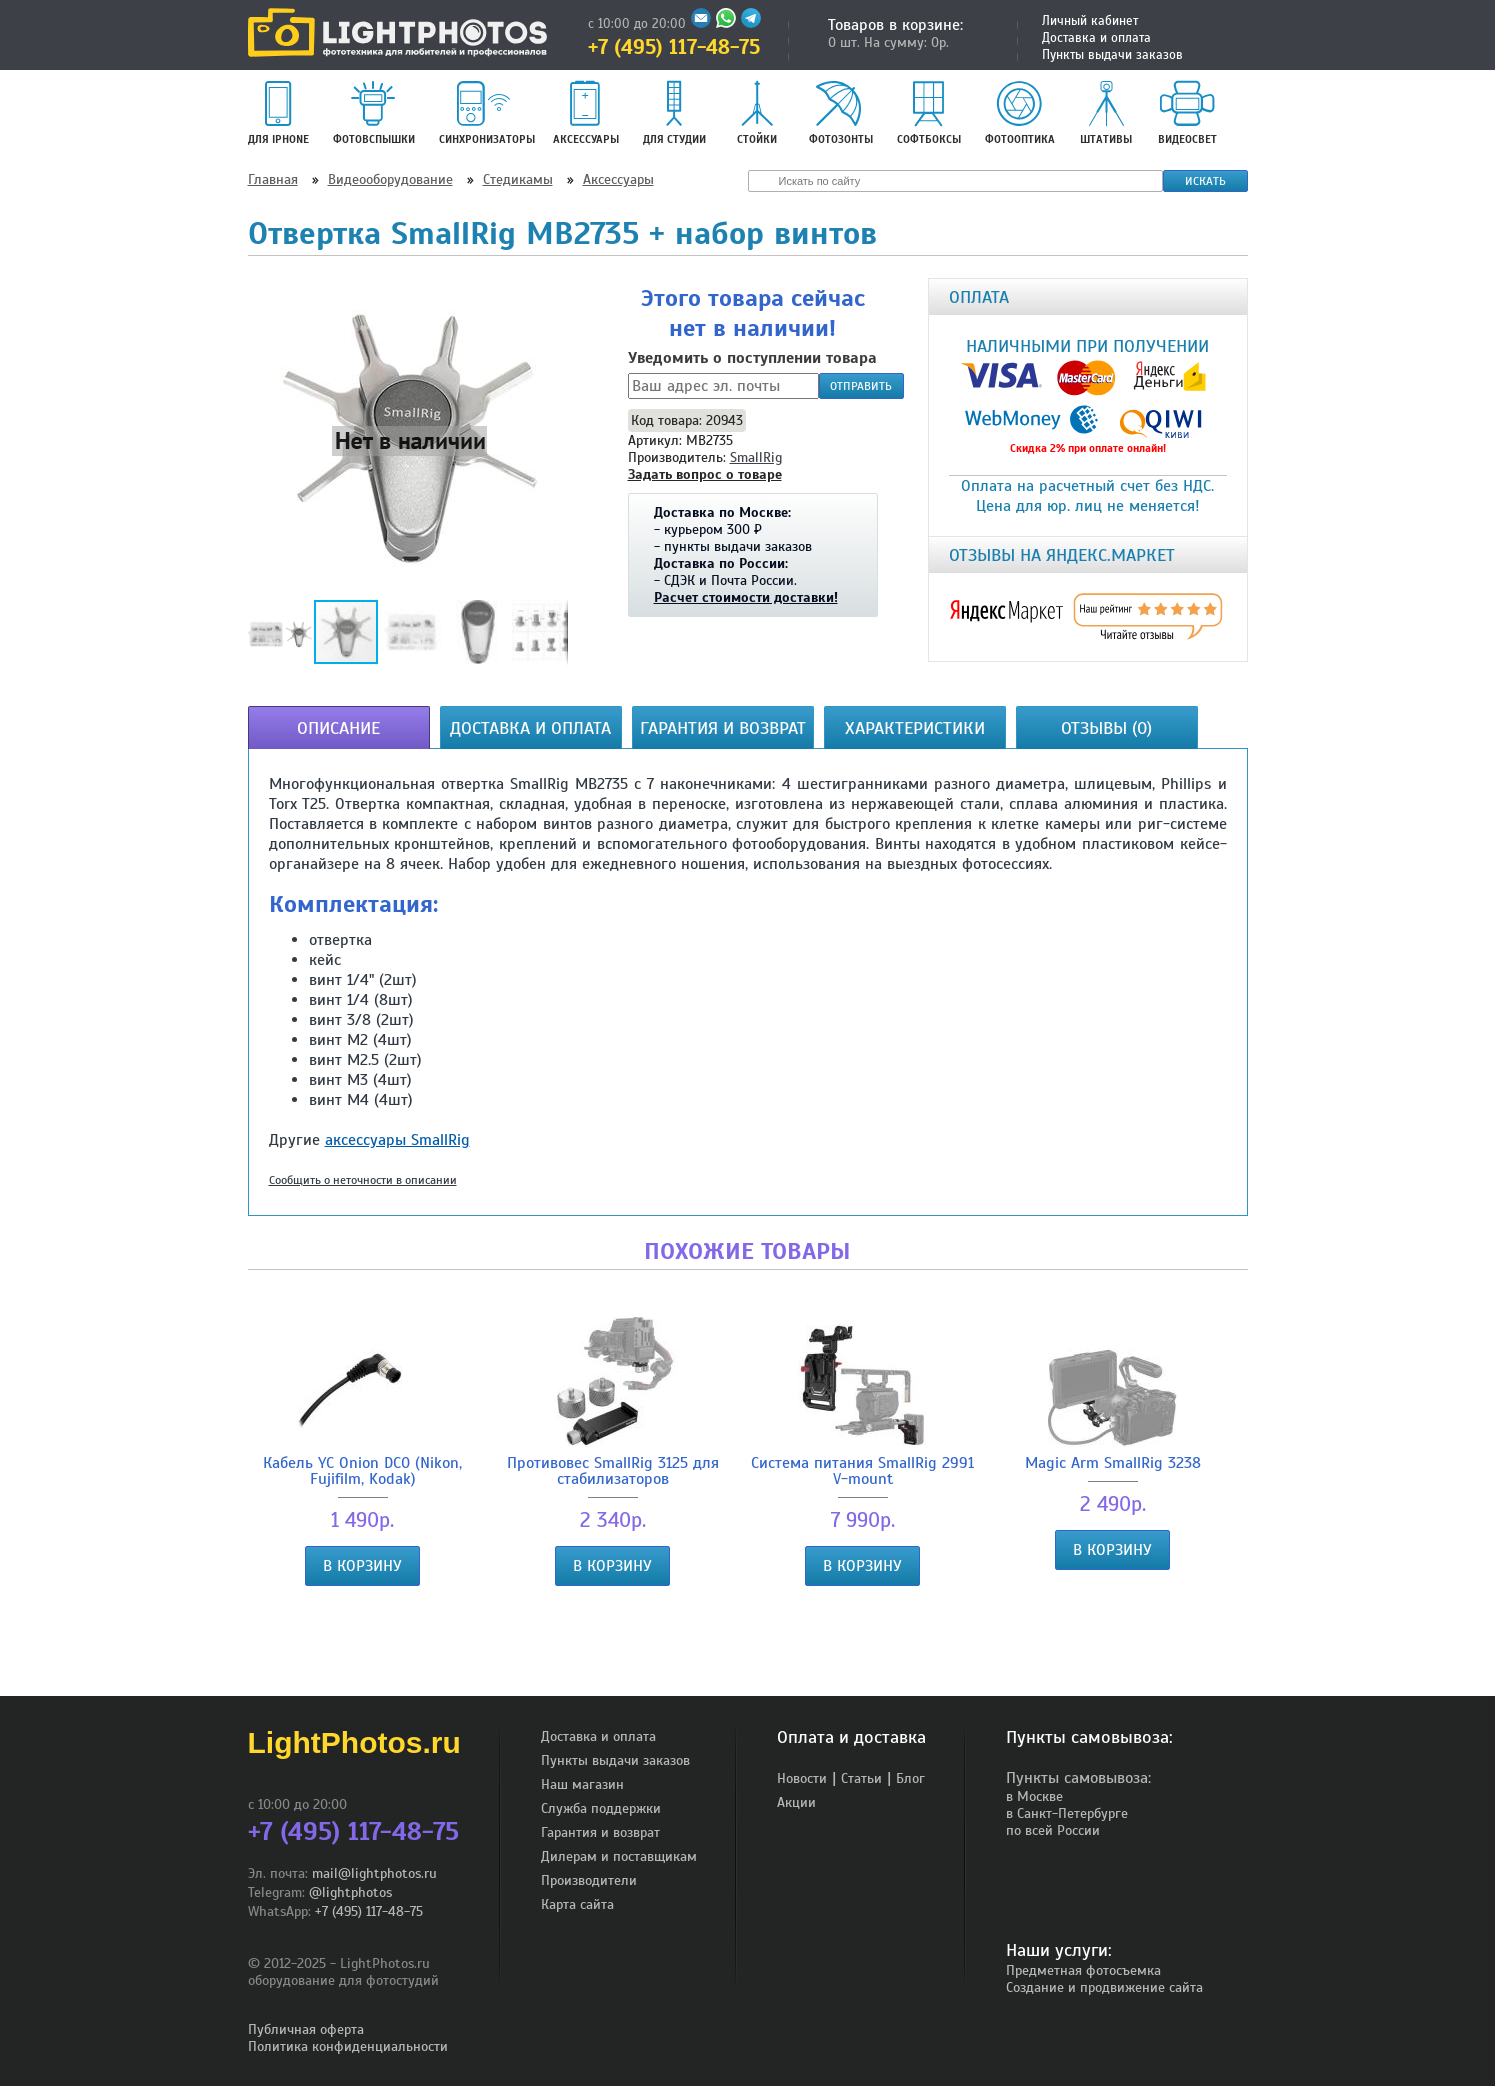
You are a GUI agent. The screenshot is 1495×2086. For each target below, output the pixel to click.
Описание (338, 728)
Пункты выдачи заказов (1112, 55)
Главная (273, 179)
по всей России (1053, 1830)
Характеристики (915, 728)
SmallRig (756, 457)
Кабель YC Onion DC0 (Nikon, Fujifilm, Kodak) (363, 1402)
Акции (796, 1802)
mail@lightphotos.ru (374, 1873)
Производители (589, 1880)
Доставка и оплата (1096, 38)
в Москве (1034, 1796)
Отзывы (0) (1106, 728)
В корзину (362, 1566)
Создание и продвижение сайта (1104, 1987)
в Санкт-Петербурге (1067, 1813)
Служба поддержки (601, 1808)
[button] (410, 440)
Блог (910, 1778)
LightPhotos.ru (354, 1742)
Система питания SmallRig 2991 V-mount (863, 1402)
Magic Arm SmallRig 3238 (1113, 1394)
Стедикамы (518, 179)
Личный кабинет (1090, 21)
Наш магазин (582, 1784)
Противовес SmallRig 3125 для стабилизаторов (613, 1402)
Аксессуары (618, 179)
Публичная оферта (306, 2029)
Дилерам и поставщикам (619, 1856)
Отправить (861, 386)
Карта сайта (577, 1904)
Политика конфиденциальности (348, 2046)
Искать (1205, 181)
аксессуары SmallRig (397, 1140)
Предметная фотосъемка (1083, 1970)
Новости (802, 1778)
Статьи (861, 1778)
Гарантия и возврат (723, 728)
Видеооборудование (390, 179)
